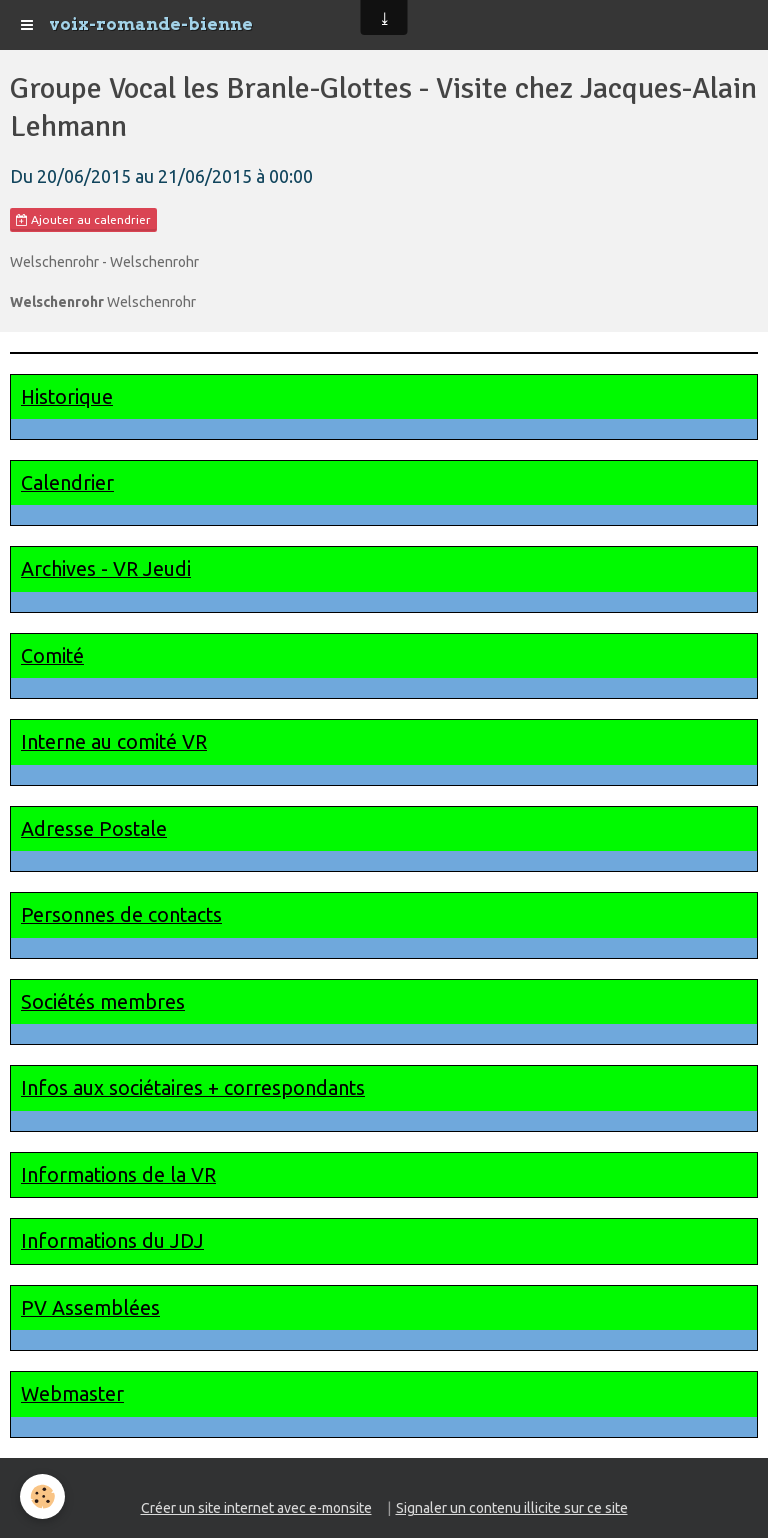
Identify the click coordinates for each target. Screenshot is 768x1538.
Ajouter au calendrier (83, 220)
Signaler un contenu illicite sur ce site (512, 1508)
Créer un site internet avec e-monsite (256, 1508)
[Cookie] (42, 1496)
